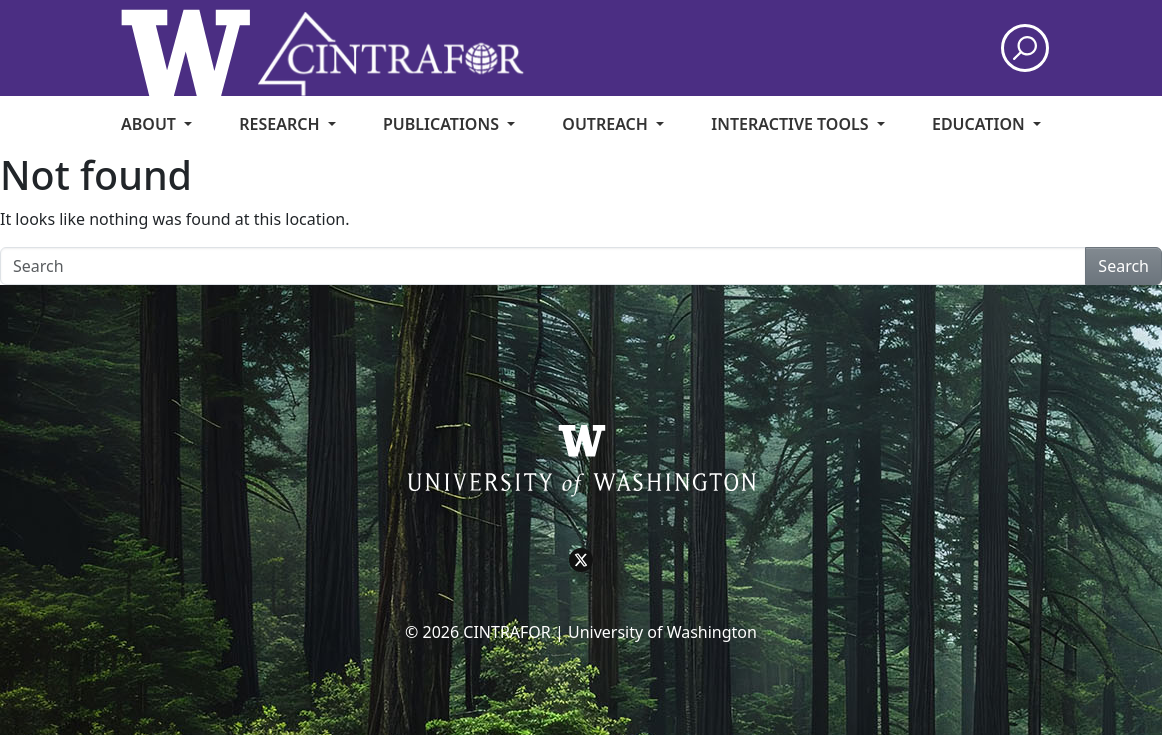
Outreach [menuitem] (607, 124)
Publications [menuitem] (443, 124)
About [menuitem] (150, 124)
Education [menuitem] (980, 124)
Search (1123, 266)
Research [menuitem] (281, 124)
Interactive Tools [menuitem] (791, 124)
